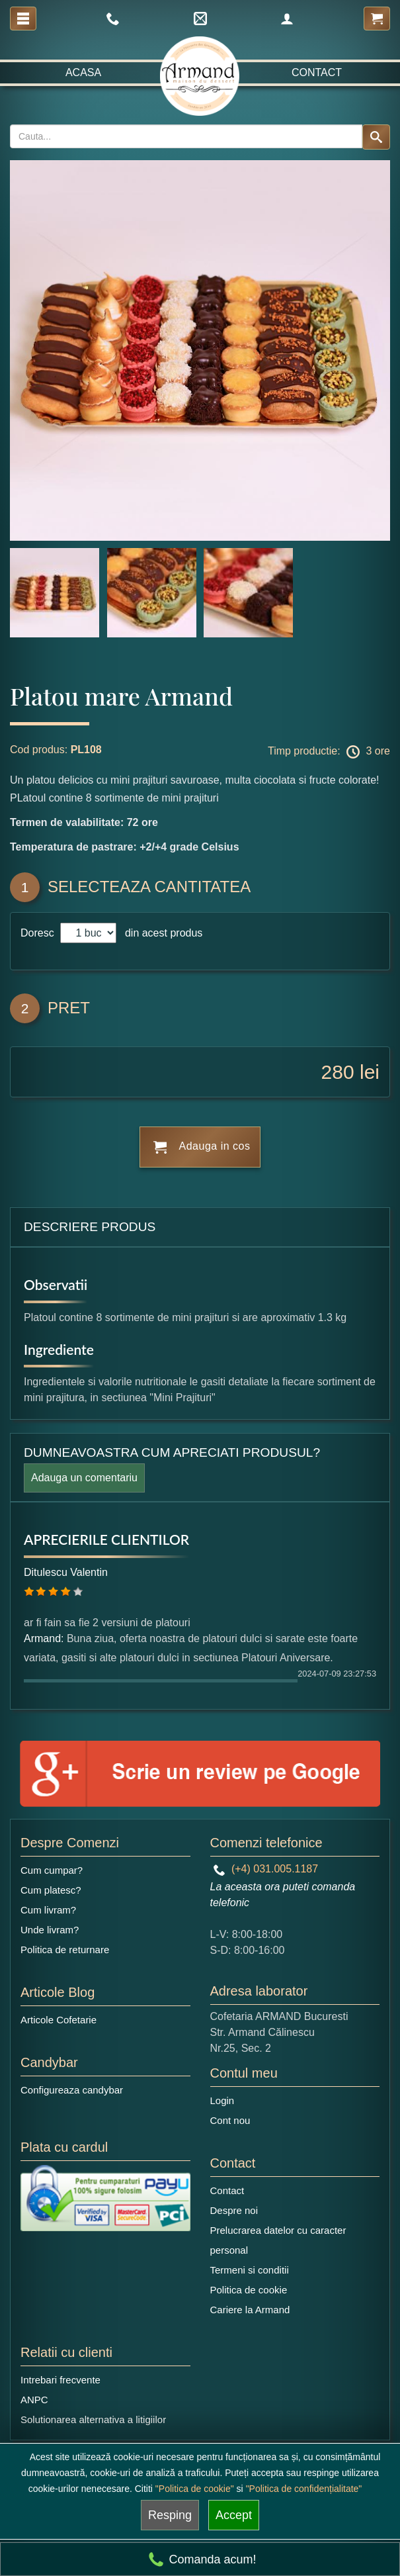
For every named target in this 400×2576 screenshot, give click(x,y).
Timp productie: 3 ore (329, 752)
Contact (317, 72)
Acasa (83, 72)
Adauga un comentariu (84, 1477)
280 (337, 1072)
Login (222, 2100)
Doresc (38, 933)
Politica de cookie (249, 2289)
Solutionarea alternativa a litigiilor (93, 2419)
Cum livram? (48, 1909)
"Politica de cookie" (194, 2488)
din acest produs (160, 933)
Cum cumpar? (51, 1870)
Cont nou (230, 2120)
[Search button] (376, 137)
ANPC (34, 2399)
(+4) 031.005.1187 (266, 1868)
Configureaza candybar (71, 2089)
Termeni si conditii (249, 2270)
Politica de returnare (64, 1949)
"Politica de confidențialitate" (304, 2488)
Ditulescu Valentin (66, 1572)
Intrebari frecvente (60, 2379)
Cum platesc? (50, 1890)
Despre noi (234, 2210)
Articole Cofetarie (58, 2019)
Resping (170, 2515)
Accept (234, 2515)
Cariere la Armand (250, 2309)
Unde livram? (49, 1929)
